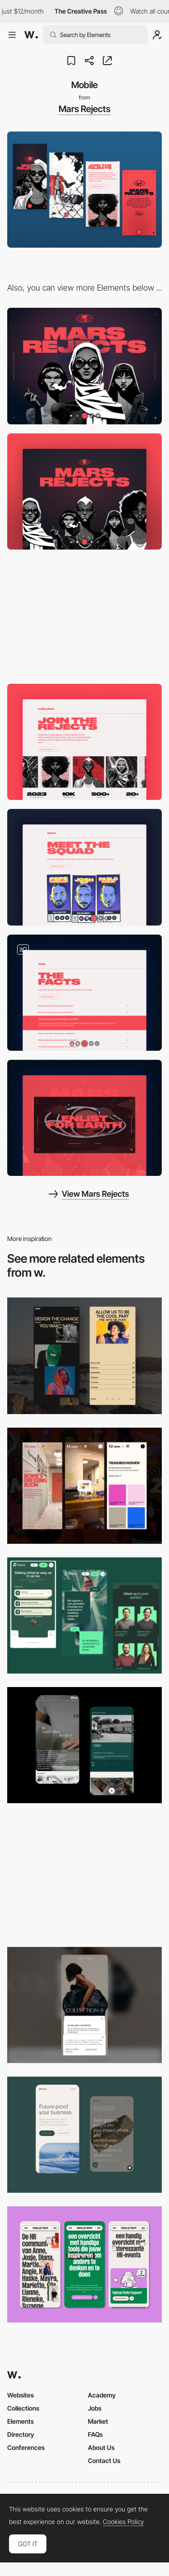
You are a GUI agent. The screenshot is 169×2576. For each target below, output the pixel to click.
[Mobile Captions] (84, 1615)
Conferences (26, 2447)
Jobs (94, 2408)
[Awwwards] (31, 34)
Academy (102, 2395)
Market (98, 2421)
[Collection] (84, 742)
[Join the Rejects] (84, 1118)
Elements (20, 2421)
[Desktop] (84, 366)
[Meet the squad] (84, 867)
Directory (20, 2434)
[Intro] (84, 491)
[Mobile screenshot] (84, 1355)
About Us (101, 2447)
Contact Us (104, 2460)
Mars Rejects (84, 108)
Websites (20, 2395)
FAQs (95, 2434)
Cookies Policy (123, 2522)
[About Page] (84, 1745)
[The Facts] (84, 993)
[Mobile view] (84, 1486)
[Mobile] (84, 1875)
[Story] (84, 617)
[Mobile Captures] (84, 2135)
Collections (23, 2408)
